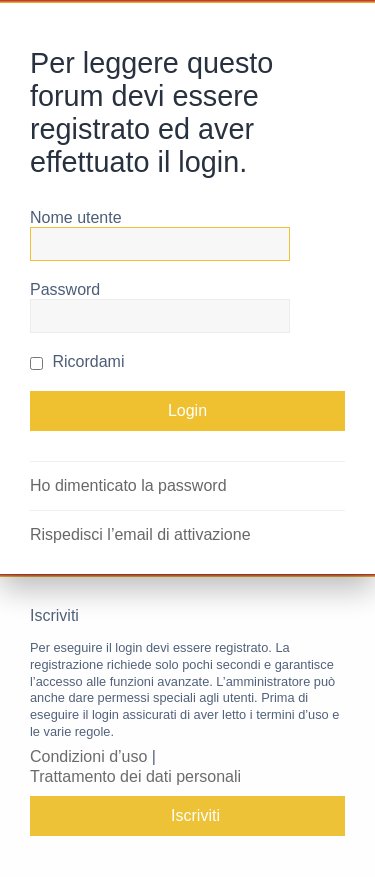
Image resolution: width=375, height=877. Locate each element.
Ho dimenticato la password (128, 485)
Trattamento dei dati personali (135, 776)
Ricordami (77, 361)
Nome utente (76, 217)
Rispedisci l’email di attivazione (140, 534)
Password (65, 289)
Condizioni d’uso (88, 756)
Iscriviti (195, 815)
